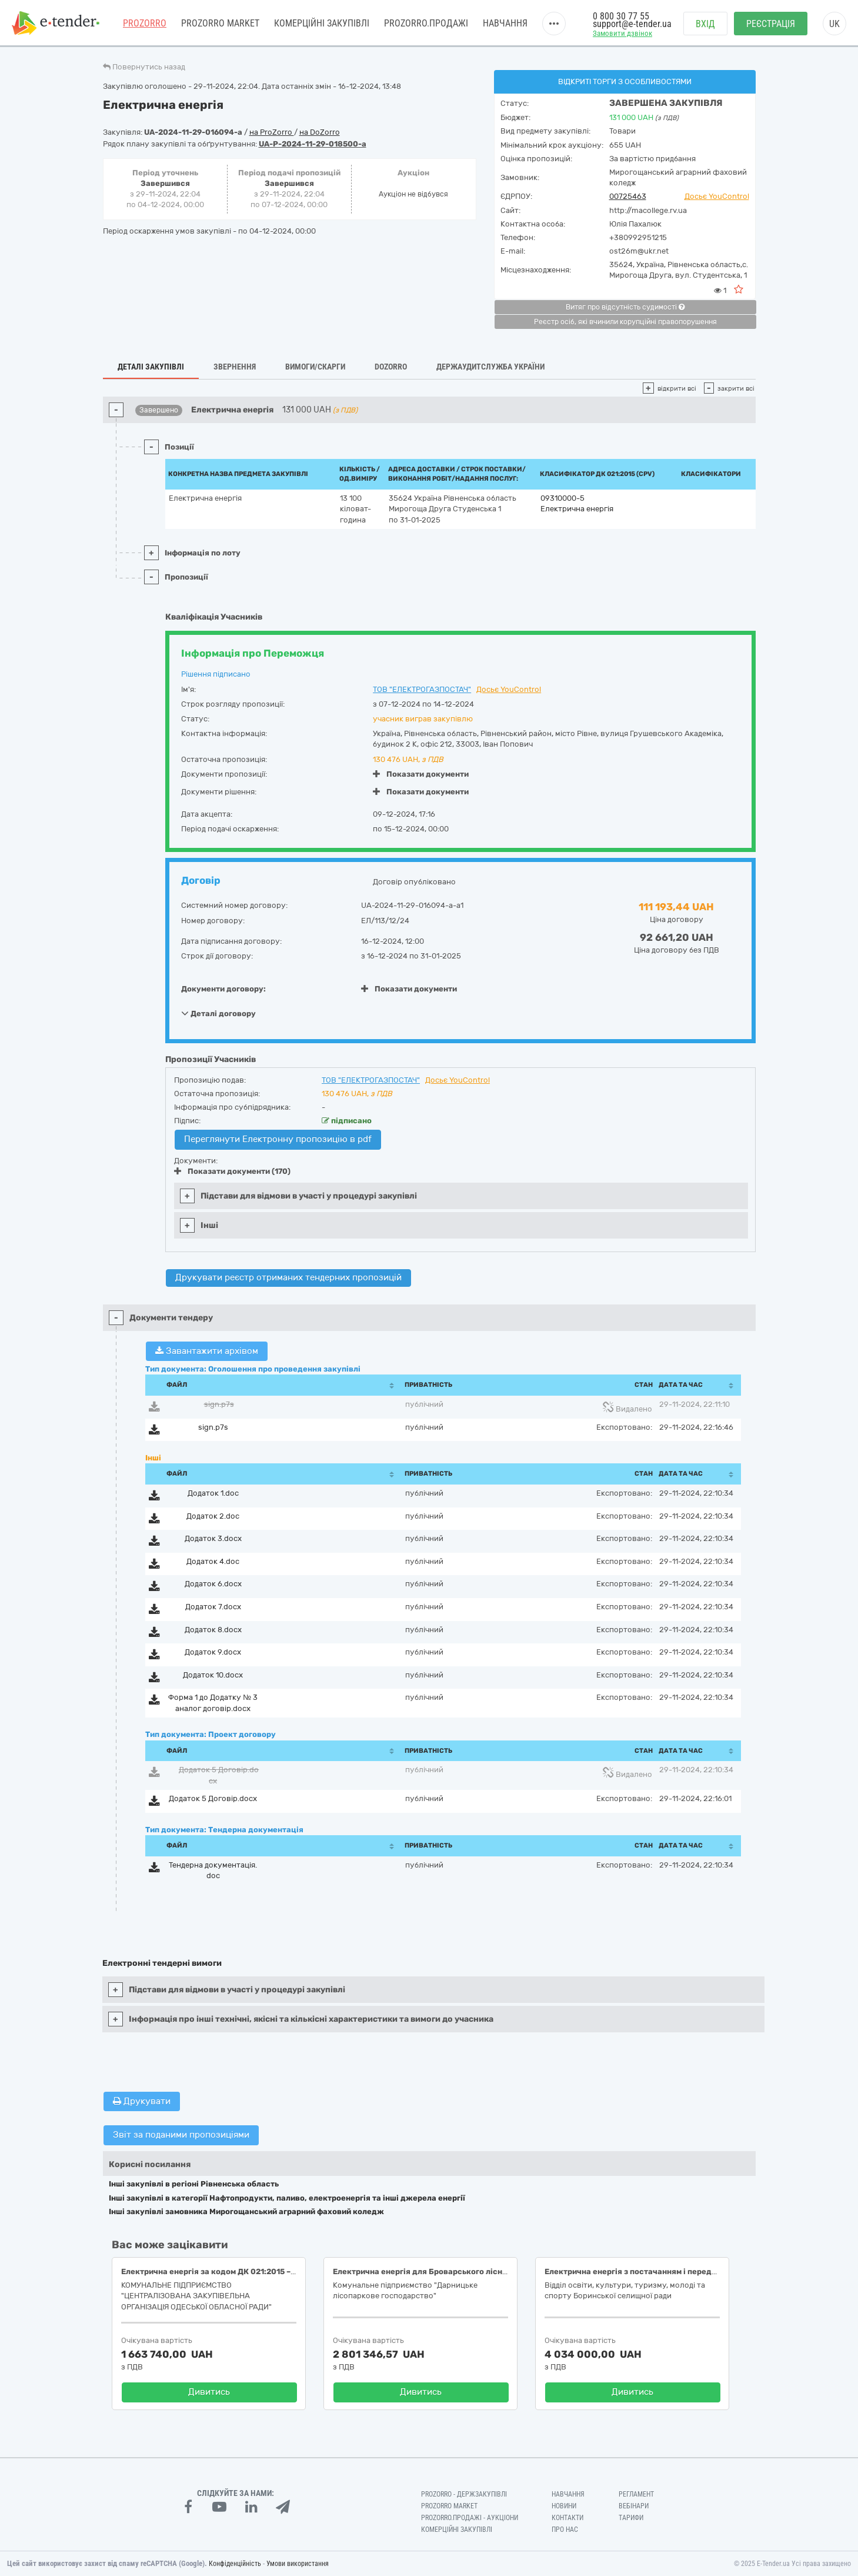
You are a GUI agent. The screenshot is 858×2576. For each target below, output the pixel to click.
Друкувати (142, 2101)
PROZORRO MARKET (220, 23)
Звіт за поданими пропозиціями (181, 2134)
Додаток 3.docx (213, 1538)
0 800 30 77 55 (621, 16)
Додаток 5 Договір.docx (213, 1798)
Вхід (705, 23)
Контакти (567, 2518)
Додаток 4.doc (212, 1561)
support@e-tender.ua (632, 23)
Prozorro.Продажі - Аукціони (469, 2518)
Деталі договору (218, 1013)
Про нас (565, 2529)
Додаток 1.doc (213, 1493)
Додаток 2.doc (212, 1516)
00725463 (627, 196)
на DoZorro (319, 132)
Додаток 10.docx (213, 1674)
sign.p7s (219, 1404)
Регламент (636, 2494)
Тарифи (631, 2518)
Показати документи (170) (232, 1171)
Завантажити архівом (206, 1351)
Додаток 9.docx (213, 1652)
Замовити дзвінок (622, 33)
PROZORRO (144, 23)
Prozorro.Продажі (426, 23)
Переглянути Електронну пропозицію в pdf (278, 1139)
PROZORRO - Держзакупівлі (464, 2494)
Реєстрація (770, 23)
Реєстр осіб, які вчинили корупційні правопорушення (625, 322)
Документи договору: (223, 988)
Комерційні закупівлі (321, 23)
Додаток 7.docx (213, 1606)
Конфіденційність (235, 2564)
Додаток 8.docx (213, 1629)
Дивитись (209, 2392)
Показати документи (421, 774)
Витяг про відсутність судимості (625, 307)
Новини (564, 2506)
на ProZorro (271, 132)
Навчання (505, 23)
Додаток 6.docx (213, 1583)
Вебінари (634, 2506)
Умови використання (297, 2564)
